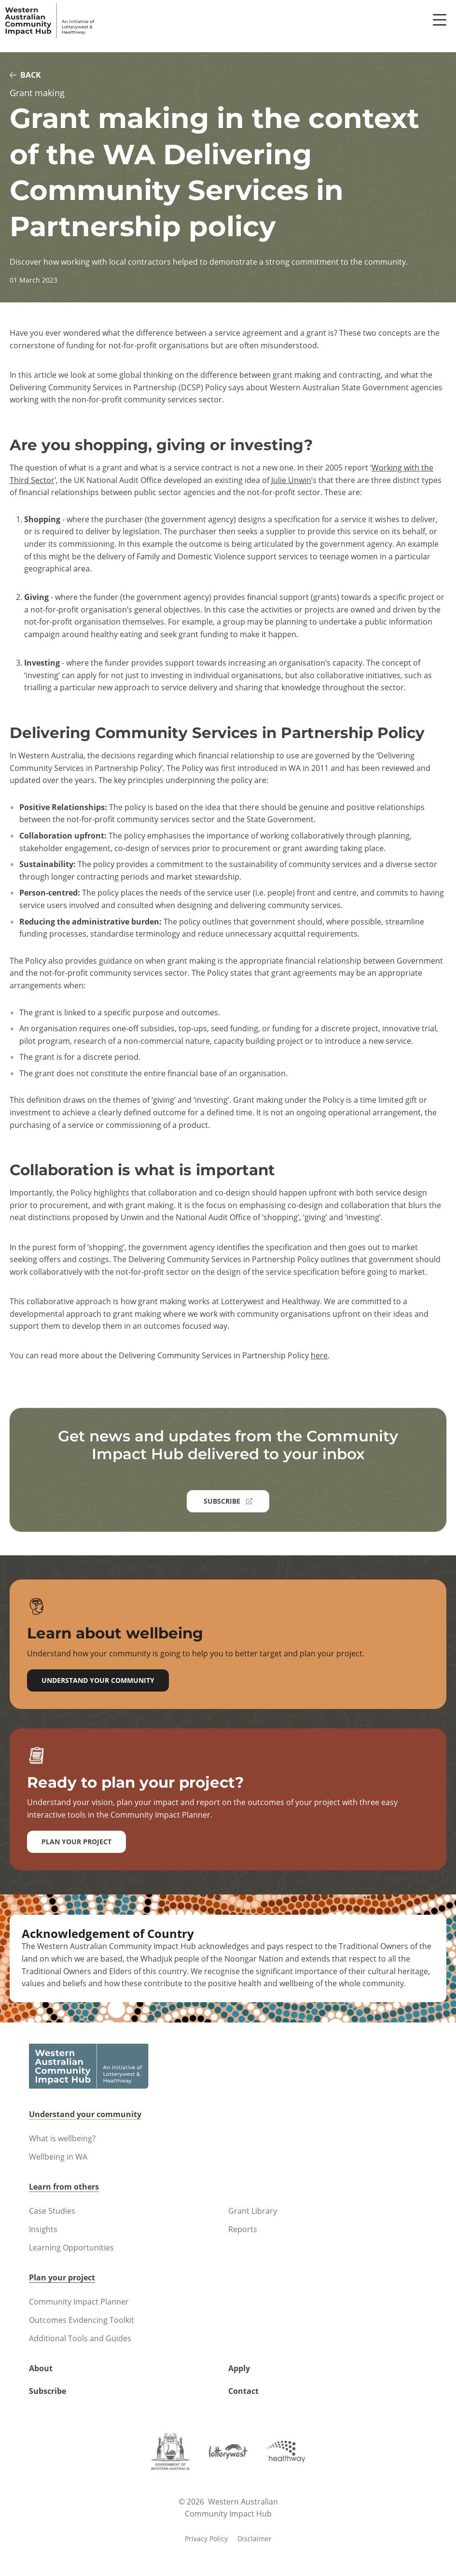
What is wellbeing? (62, 2138)
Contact (243, 2391)
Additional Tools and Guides (80, 2338)
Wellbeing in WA (58, 2156)
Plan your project (76, 1841)
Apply (239, 2368)
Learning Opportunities (71, 2247)
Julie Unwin (291, 480)
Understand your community (97, 1680)
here (319, 1355)
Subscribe (47, 2391)
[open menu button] (439, 20)
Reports (242, 2229)
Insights (43, 2229)
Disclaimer (254, 2538)
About (41, 2368)
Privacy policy (206, 2538)
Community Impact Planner (79, 2301)
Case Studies (52, 2211)
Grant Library (252, 2211)
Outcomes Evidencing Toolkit (81, 2320)
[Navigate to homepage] (49, 20)
